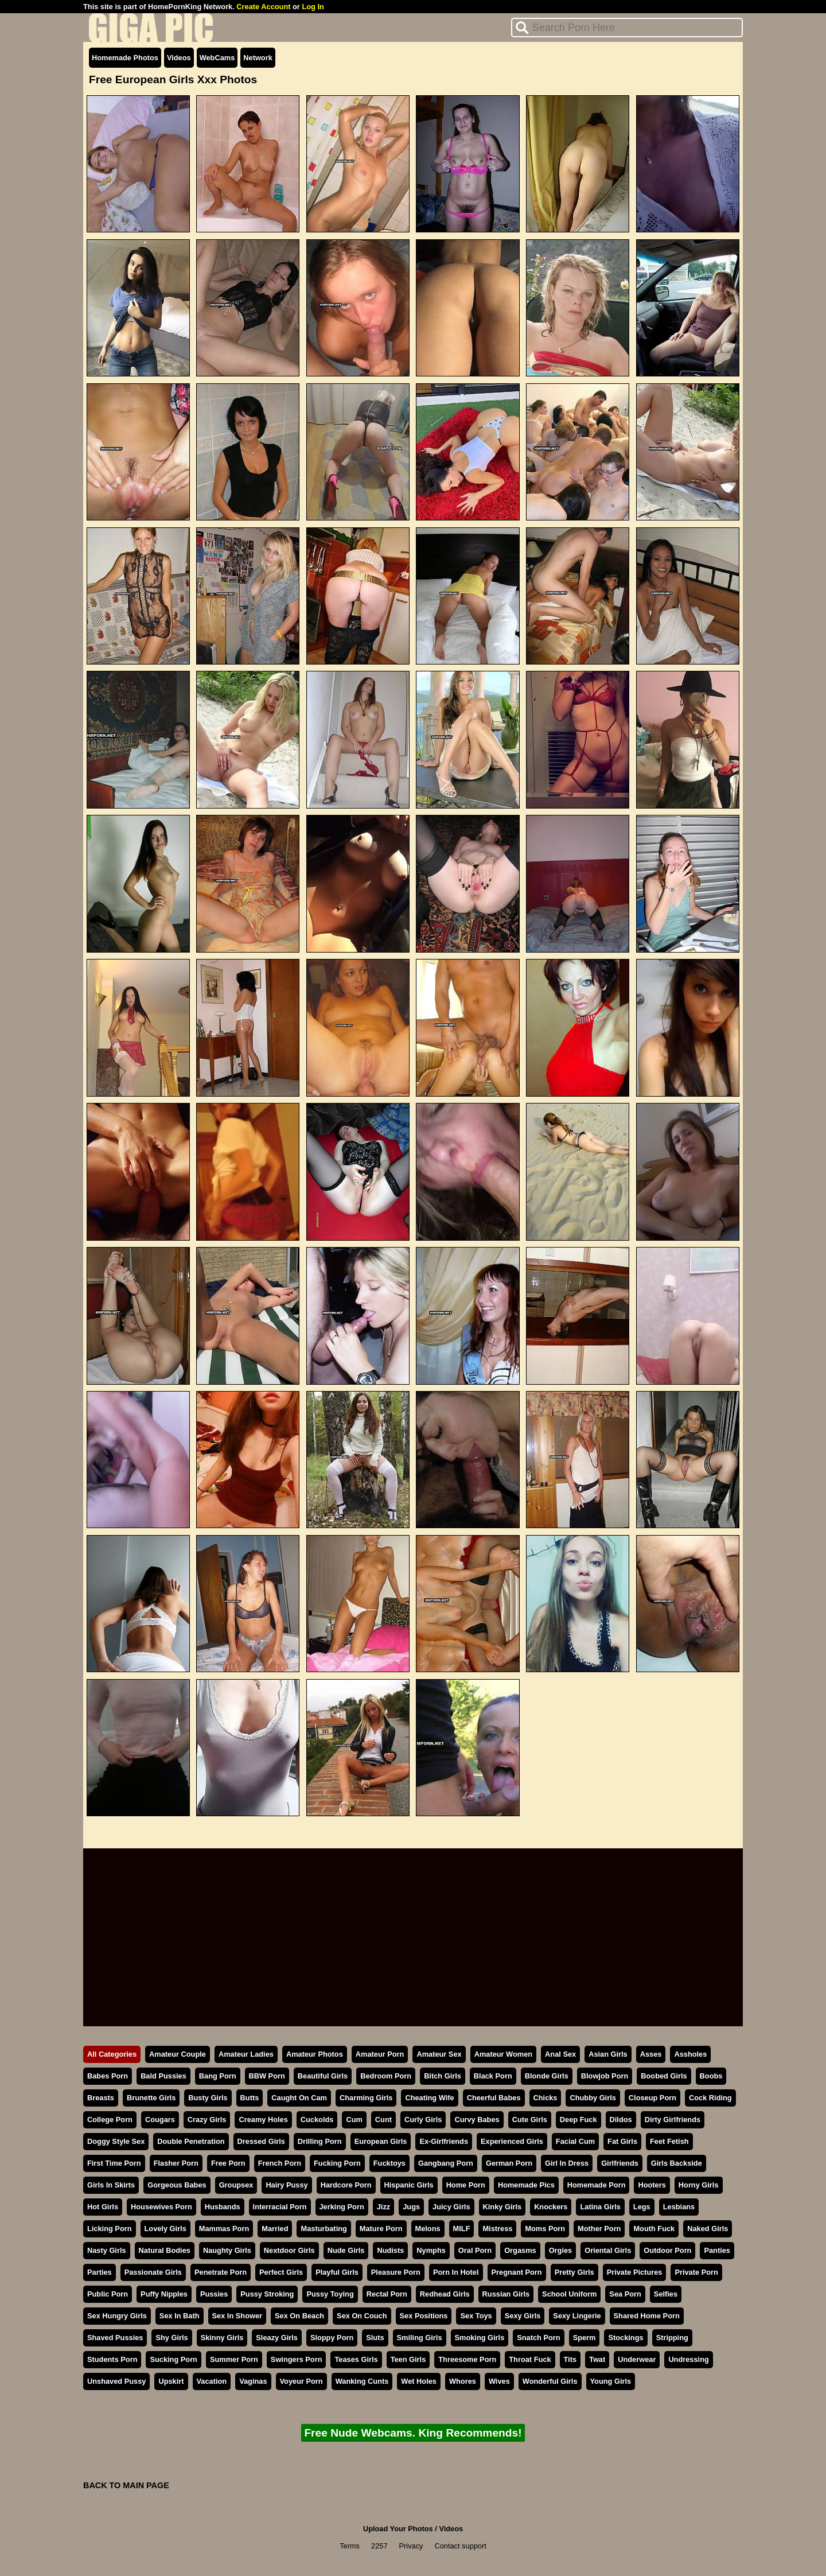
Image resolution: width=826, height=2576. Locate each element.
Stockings (625, 2337)
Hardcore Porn (346, 2185)
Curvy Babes (476, 2119)
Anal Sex (560, 2054)
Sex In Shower (237, 2315)
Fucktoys (389, 2163)
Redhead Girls (445, 2294)
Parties (99, 2272)
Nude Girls (346, 2250)
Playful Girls (337, 2272)
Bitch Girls (442, 2076)
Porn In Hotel (456, 2272)
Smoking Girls (480, 2337)
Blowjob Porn (604, 2076)
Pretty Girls (574, 2272)
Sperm (584, 2337)
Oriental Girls (608, 2250)
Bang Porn (217, 2076)
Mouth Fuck (654, 2228)
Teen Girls (408, 2359)
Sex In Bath (179, 2315)
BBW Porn (267, 2076)
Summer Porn (234, 2359)
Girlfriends (619, 2163)
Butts (249, 2097)
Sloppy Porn (331, 2337)
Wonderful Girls (550, 2381)
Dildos (621, 2119)
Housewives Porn (161, 2206)
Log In (313, 6)
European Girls (380, 2141)
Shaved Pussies (115, 2337)
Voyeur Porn (301, 2381)
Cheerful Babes (494, 2097)
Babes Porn (107, 2076)
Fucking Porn (337, 2163)
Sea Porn (625, 2294)
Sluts (375, 2337)
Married (275, 2228)
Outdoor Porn (667, 2250)
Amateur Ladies (246, 2054)
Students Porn (112, 2359)
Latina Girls (600, 2206)
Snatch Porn (538, 2337)
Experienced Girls (512, 2141)
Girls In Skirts (111, 2185)
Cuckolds (317, 2119)
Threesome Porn (467, 2359)
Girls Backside (676, 2163)
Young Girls (611, 2381)
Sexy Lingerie (577, 2315)
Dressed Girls (261, 2141)
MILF (461, 2228)
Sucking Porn (173, 2359)
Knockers (550, 2206)
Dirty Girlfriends (672, 2119)
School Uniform (569, 2294)
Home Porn (465, 2185)
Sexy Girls (523, 2315)
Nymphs (431, 2250)
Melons (428, 2228)
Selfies (665, 2294)
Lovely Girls (165, 2228)
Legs (641, 2206)
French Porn (279, 2163)
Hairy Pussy (286, 2185)
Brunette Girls (151, 2097)
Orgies (560, 2250)
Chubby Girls (592, 2097)
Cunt (383, 2119)
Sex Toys (476, 2315)
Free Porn (228, 2163)
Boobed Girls (664, 2076)
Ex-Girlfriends (443, 2141)
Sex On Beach (299, 2315)
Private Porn (696, 2272)
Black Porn (493, 2076)
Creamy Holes (263, 2119)
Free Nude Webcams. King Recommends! (412, 2433)
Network (257, 57)
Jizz (383, 2206)
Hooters (651, 2185)
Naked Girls (707, 2228)
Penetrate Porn (220, 2272)
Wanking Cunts (362, 2381)
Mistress (497, 2228)
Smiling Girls (419, 2337)
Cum (354, 2119)
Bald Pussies (163, 2076)
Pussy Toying (329, 2294)
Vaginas (253, 2381)
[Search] (627, 27)
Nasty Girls (106, 2250)
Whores (462, 2381)
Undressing (688, 2359)
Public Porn (107, 2294)
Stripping (672, 2337)
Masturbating (323, 2228)
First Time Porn (114, 2163)
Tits (570, 2359)
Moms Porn (545, 2228)
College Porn (110, 2119)
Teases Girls (355, 2359)
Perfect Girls (281, 2272)
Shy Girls (171, 2337)
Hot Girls (102, 2206)
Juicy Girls (451, 2206)
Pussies (214, 2294)
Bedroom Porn (385, 2076)
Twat (597, 2359)
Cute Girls (529, 2119)
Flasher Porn (176, 2163)
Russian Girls (506, 2294)
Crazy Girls (207, 2119)
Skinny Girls (222, 2337)
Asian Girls (608, 2054)
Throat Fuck (530, 2359)
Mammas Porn (224, 2228)
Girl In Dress (567, 2163)
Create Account (263, 6)
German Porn (509, 2163)
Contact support (460, 2546)
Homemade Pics (526, 2185)
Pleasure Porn (395, 2272)
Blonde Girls (546, 2076)
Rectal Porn (387, 2294)
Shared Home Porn (647, 2315)
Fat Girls (622, 2141)
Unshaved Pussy (116, 2381)
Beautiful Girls (323, 2076)
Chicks (545, 2097)
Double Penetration (190, 2141)
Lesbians (679, 2206)
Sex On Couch (362, 2315)
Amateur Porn (380, 2054)
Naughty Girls (227, 2250)
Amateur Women (503, 2054)
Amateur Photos (314, 2054)
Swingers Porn (296, 2359)
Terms (350, 2546)
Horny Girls (699, 2185)
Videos (179, 57)
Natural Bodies (164, 2250)
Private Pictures (635, 2272)
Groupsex (236, 2185)
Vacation (212, 2381)
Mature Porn (381, 2228)
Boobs (711, 2076)
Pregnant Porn (517, 2272)
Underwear (637, 2359)
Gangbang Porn (445, 2163)
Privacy (411, 2546)
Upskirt (171, 2381)
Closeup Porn (652, 2097)
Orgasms (520, 2250)
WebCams (217, 57)
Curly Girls (423, 2119)
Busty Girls (207, 2097)
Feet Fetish (669, 2141)
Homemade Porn (596, 2185)
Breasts (100, 2097)
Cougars (160, 2119)
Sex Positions (424, 2315)
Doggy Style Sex (116, 2141)
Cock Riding (710, 2097)
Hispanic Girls (409, 2185)
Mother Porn (599, 2228)
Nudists (390, 2250)
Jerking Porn (342, 2206)
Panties (717, 2250)
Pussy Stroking (267, 2294)
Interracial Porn (280, 2206)
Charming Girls (366, 2097)
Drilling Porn (320, 2141)
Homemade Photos (125, 57)
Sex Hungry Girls (117, 2315)
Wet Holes (419, 2381)
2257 (379, 2546)
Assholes (690, 2054)
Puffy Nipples (164, 2294)
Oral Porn (475, 2250)
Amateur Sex (438, 2054)
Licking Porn (109, 2228)
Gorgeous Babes (176, 2185)
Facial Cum (575, 2141)
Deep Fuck (578, 2119)
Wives (499, 2381)
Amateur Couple (177, 2054)
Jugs (411, 2206)
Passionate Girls (153, 2272)
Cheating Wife (429, 2097)
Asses (651, 2054)
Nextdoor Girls (289, 2250)
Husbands (222, 2206)
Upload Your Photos (398, 2528)
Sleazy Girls (277, 2337)
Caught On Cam (299, 2097)
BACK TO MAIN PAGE (126, 2485)
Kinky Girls (502, 2206)
